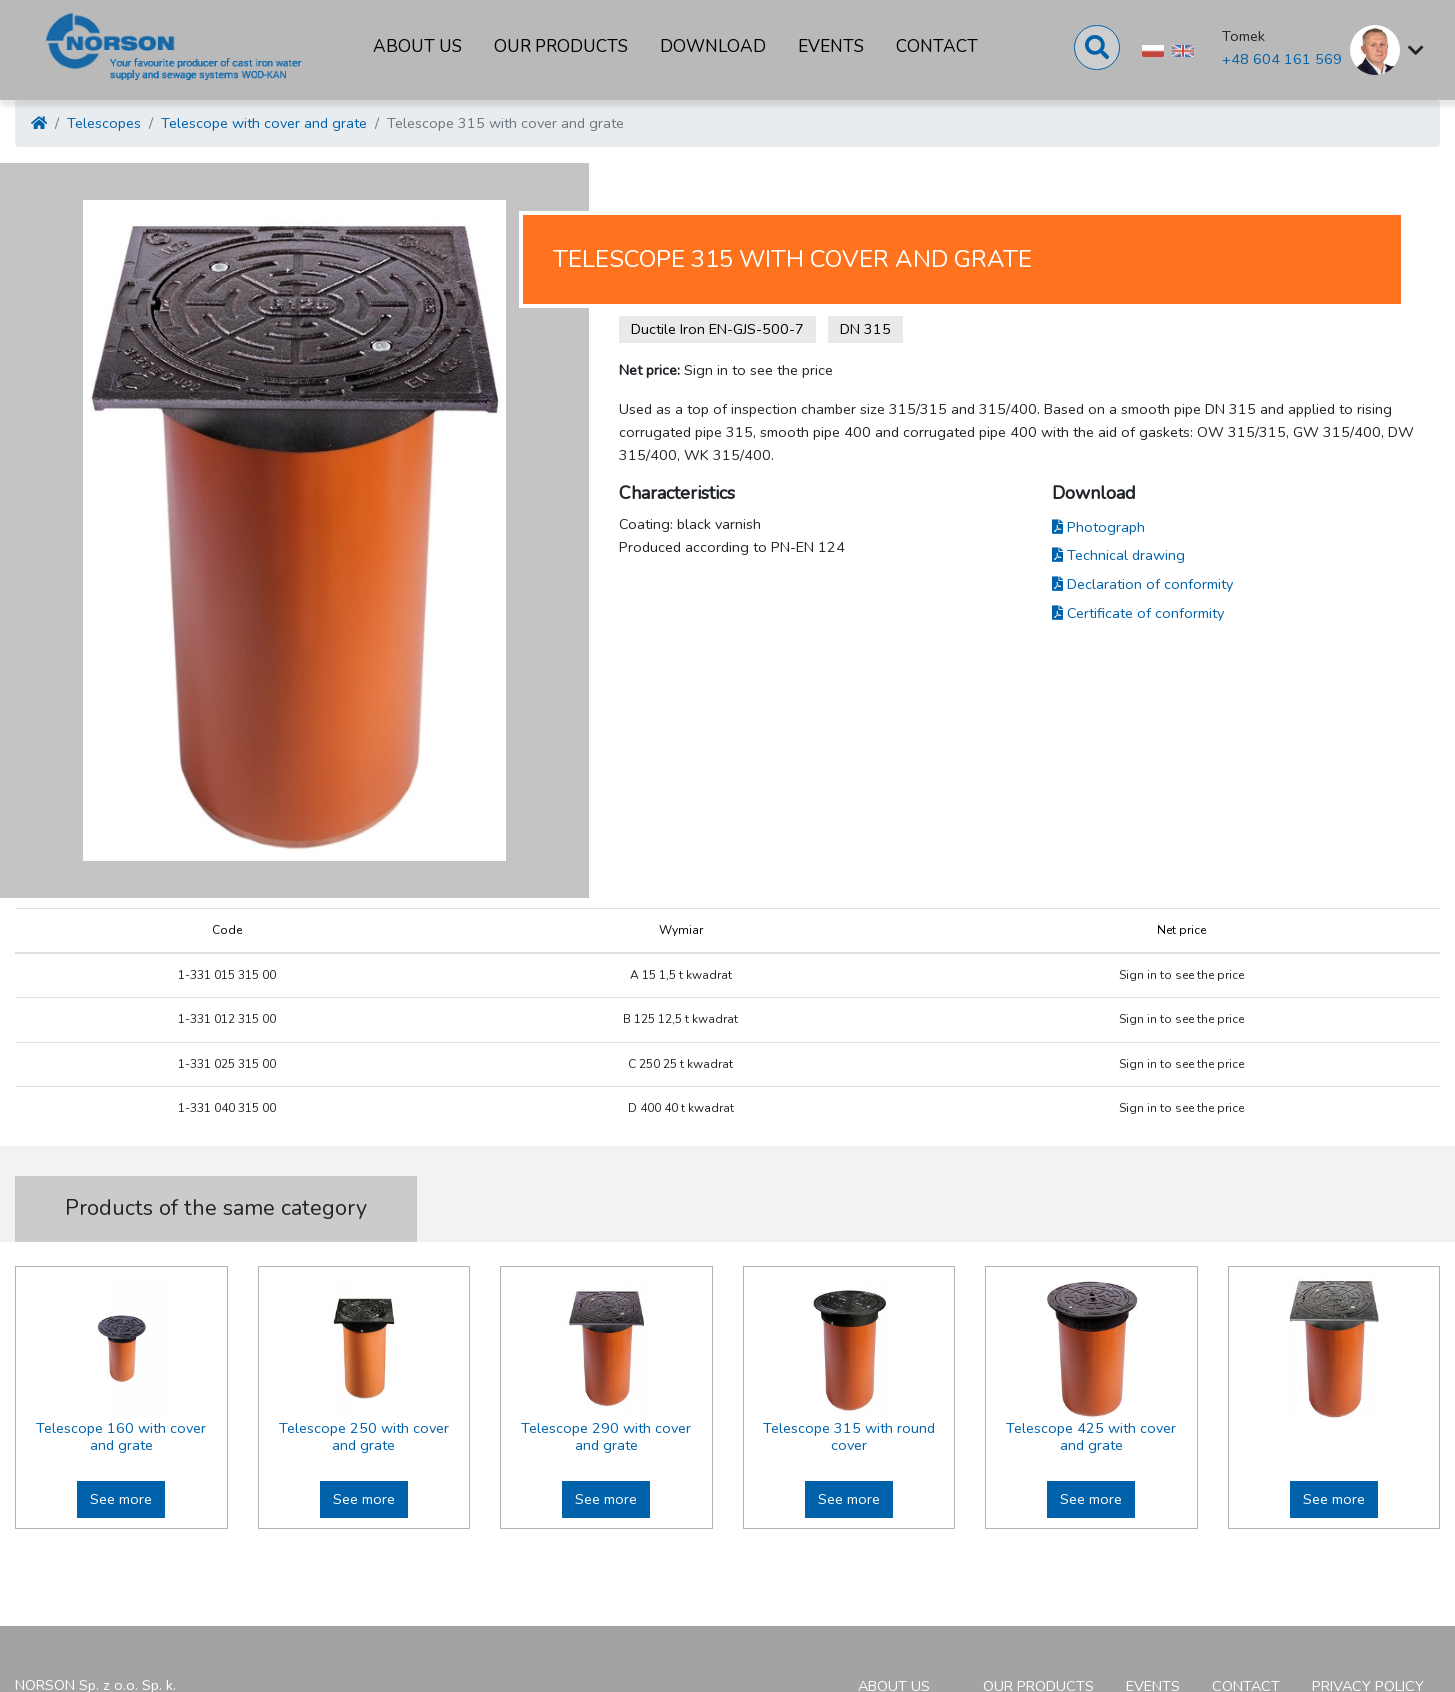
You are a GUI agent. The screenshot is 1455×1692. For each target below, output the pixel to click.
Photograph (1098, 527)
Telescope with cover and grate (264, 123)
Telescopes (104, 123)
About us (417, 46)
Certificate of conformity (1138, 613)
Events (831, 46)
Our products (561, 46)
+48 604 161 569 (1282, 59)
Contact (937, 46)
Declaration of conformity (1142, 584)
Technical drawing (1118, 555)
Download (713, 46)
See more (121, 1499)
